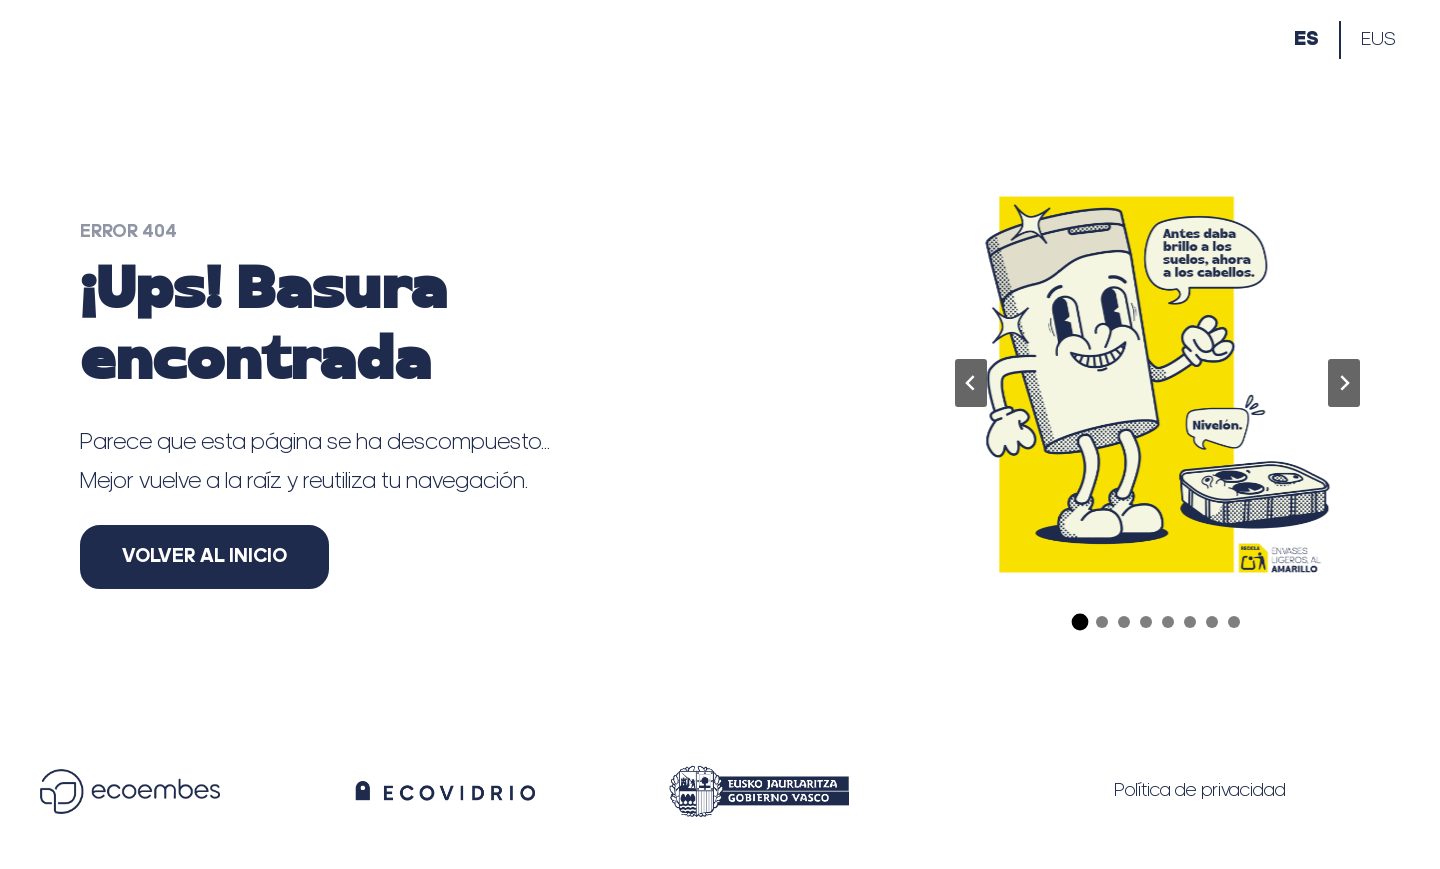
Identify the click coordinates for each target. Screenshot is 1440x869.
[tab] (1080, 623)
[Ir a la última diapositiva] (971, 383)
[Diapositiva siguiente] (1344, 383)
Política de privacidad (1200, 791)
